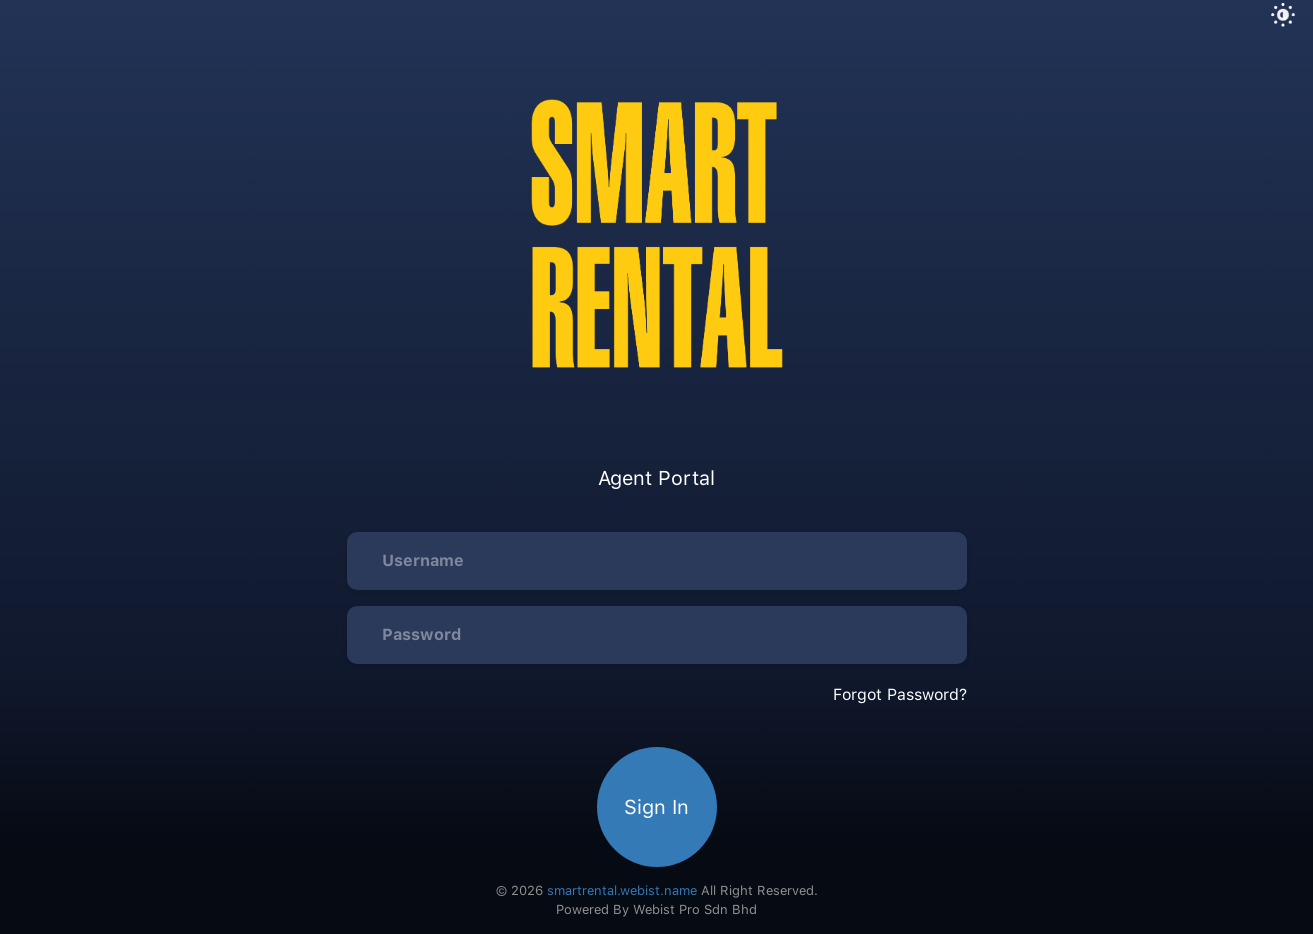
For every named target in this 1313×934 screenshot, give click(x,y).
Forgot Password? (900, 694)
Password (421, 634)
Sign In (656, 807)
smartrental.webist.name (622, 890)
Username (423, 560)
